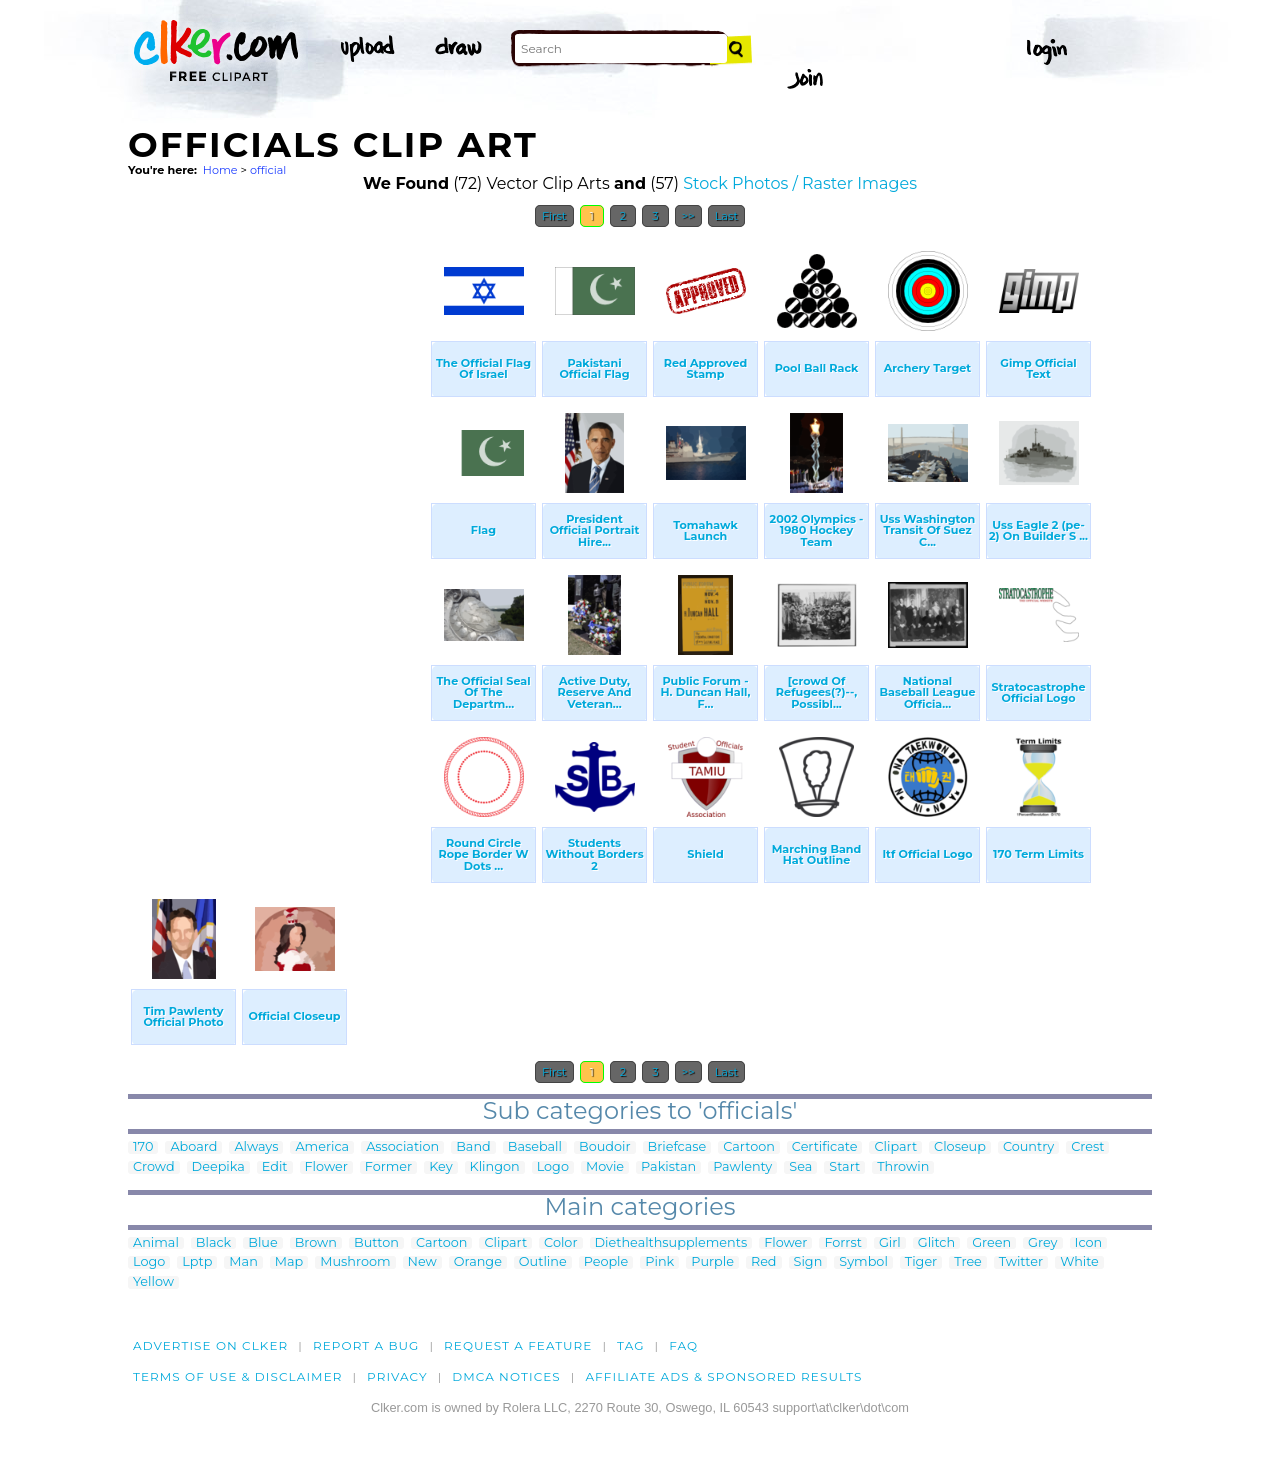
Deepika (218, 1167)
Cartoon (749, 1147)
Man (243, 1262)
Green (991, 1243)
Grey (1042, 1243)
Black (213, 1243)
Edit (275, 1167)
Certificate (825, 1147)
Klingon (495, 1167)
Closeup (960, 1147)
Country (1028, 1147)
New (422, 1262)
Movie (605, 1167)
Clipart (895, 1147)
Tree (968, 1262)
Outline (543, 1262)
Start (844, 1167)
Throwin (903, 1167)
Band (473, 1147)
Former (388, 1167)
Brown (316, 1243)
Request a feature (518, 1345)
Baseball (535, 1147)
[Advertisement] (278, 538)
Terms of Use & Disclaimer (238, 1376)
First (554, 216)
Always (256, 1147)
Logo (553, 1167)
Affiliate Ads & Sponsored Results (723, 1376)
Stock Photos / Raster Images (800, 183)
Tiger (921, 1262)
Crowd (154, 1167)
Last (726, 216)
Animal (156, 1243)
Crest (1087, 1147)
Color (560, 1243)
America (322, 1147)
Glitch (936, 1243)
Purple (712, 1262)
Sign (808, 1262)
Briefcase (677, 1147)
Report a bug (366, 1345)
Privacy (397, 1376)
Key (440, 1167)
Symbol (863, 1262)
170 (143, 1147)
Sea (800, 1167)
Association (402, 1147)
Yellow (153, 1282)
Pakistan (668, 1167)
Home (220, 170)
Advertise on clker (210, 1345)
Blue (262, 1243)
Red (764, 1262)
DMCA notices (506, 1376)
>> (688, 216)
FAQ (683, 1345)
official (268, 170)
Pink (659, 1262)
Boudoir (605, 1147)
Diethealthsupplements (671, 1243)
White (1079, 1262)
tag (630, 1345)
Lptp (197, 1262)
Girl (890, 1243)
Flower (326, 1167)
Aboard (193, 1147)
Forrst (842, 1243)
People (606, 1262)
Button (376, 1243)
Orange (478, 1262)
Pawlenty (742, 1167)
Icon (1089, 1243)
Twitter (1021, 1262)
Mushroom (355, 1262)
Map (289, 1262)
